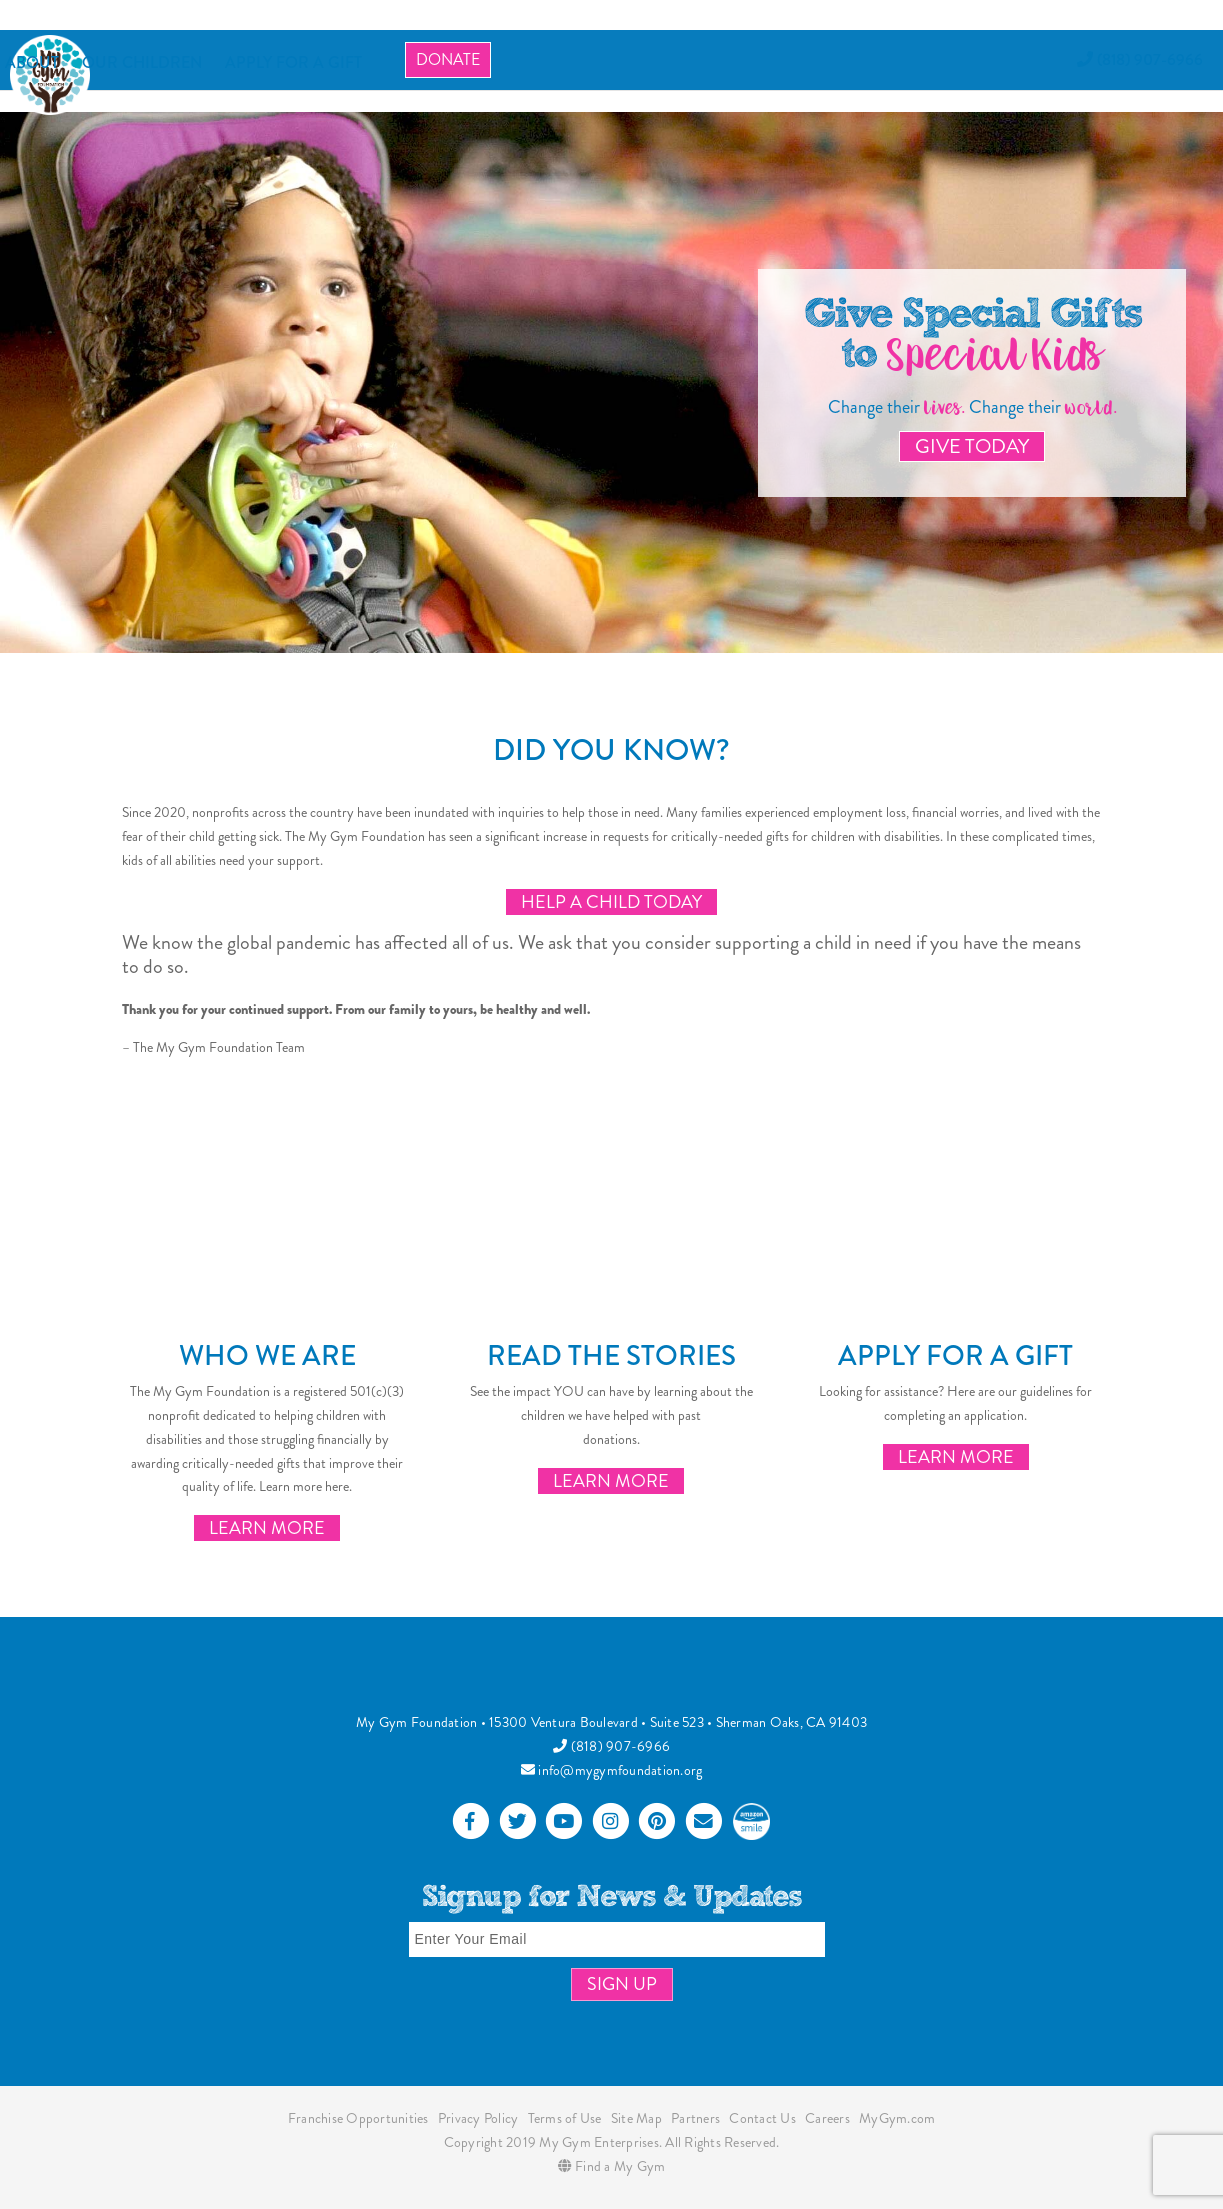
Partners (695, 2118)
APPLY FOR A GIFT (293, 62)
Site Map (636, 2118)
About (32, 62)
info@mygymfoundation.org (612, 1770)
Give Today (972, 446)
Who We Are (267, 1356)
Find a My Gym (612, 2166)
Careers (827, 2118)
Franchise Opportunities (358, 2118)
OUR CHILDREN (142, 62)
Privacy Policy (478, 2118)
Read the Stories (611, 1356)
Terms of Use (565, 2118)
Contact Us (762, 2118)
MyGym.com (897, 2118)
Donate (448, 59)
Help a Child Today (611, 902)
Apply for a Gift (955, 1356)
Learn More (267, 1528)
